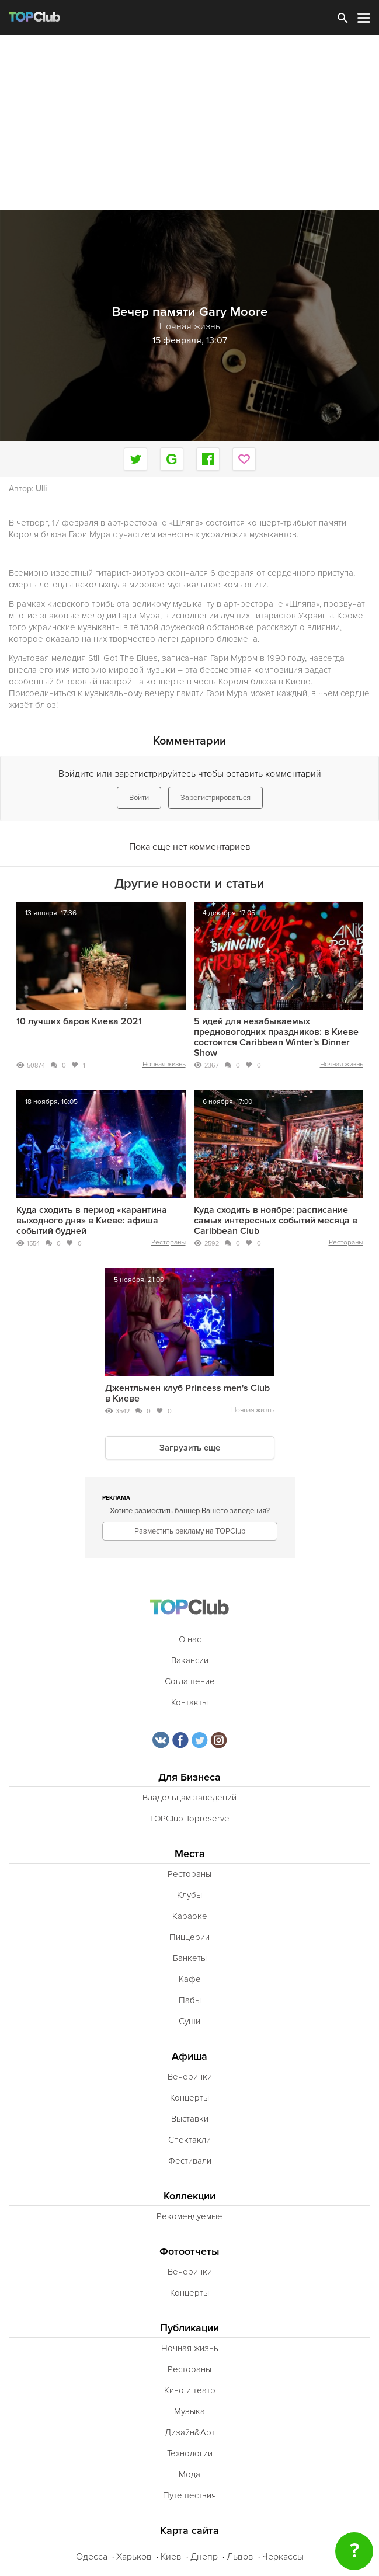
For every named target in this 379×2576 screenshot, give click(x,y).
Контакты (189, 1702)
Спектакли (189, 2139)
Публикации (189, 2328)
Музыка (189, 2411)
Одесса (91, 2557)
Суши (189, 2021)
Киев (171, 2557)
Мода (189, 2474)
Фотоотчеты (189, 2251)
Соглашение (190, 1681)
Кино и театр (189, 2390)
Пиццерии (189, 1937)
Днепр (204, 2557)
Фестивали (189, 2160)
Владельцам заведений (189, 1797)
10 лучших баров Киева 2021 (79, 1021)
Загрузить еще (189, 1447)
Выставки (189, 2118)
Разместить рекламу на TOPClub (189, 1531)
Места (190, 1854)
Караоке (189, 1916)
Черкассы (283, 2557)
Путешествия (189, 2495)
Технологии (190, 2453)
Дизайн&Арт (190, 2432)
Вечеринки (190, 2076)
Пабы (190, 2000)
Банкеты (190, 1958)
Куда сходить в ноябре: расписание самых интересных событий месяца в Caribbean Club (275, 1220)
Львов (240, 2557)
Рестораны (168, 1242)
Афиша (189, 2056)
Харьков (134, 2557)
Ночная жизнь (164, 1064)
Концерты (189, 2097)
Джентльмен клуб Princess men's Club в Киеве (187, 1393)
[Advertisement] (189, 122)
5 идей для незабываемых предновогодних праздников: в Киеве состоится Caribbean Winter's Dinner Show (276, 1037)
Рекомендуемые (189, 2216)
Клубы (189, 1895)
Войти (139, 797)
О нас (190, 1639)
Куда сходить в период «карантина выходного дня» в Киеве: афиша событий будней (91, 1220)
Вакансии (189, 1660)
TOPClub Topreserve (189, 1818)
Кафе (190, 1979)
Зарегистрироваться (215, 797)
